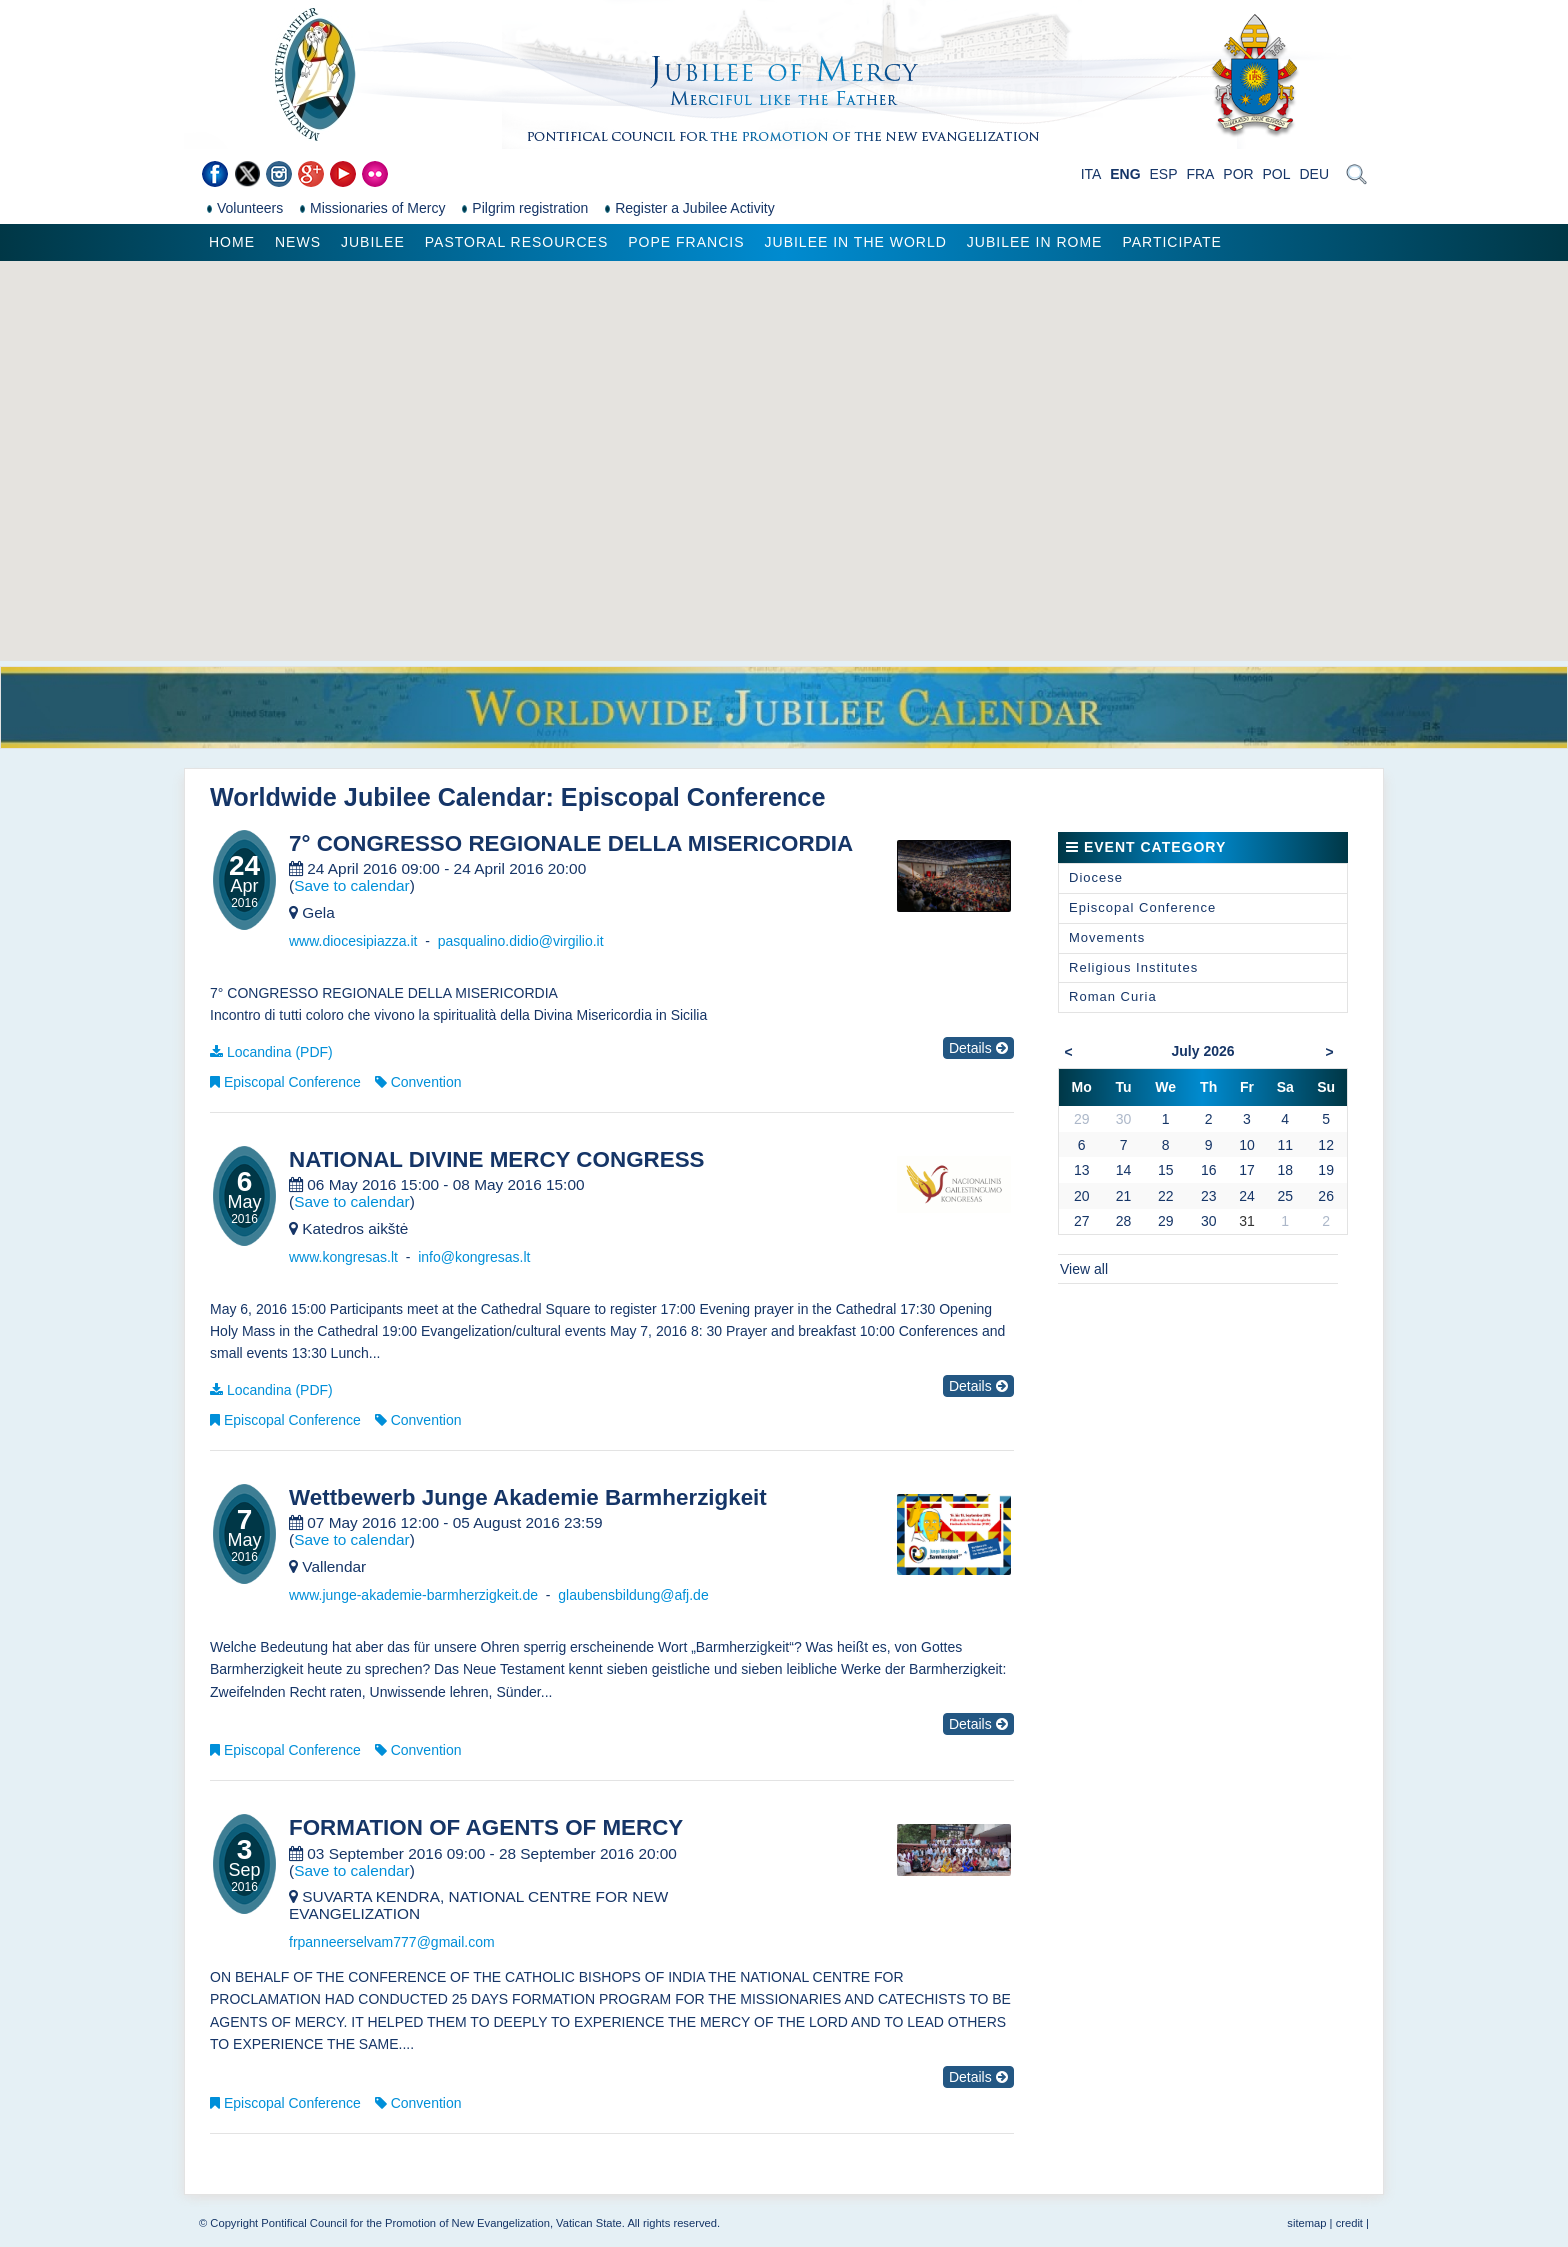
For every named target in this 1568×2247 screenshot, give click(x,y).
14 (1124, 1170)
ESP (1164, 174)
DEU (1314, 174)
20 (1082, 1196)
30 (1209, 1221)
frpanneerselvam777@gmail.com (392, 1942)
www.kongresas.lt (343, 1257)
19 (1326, 1170)
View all (1084, 1269)
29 (1166, 1221)
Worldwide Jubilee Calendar (377, 797)
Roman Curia (1113, 996)
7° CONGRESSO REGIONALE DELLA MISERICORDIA (571, 844)
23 (1209, 1196)
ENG (1125, 174)
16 (1209, 1170)
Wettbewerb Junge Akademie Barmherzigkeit (528, 1498)
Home (232, 242)
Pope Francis (686, 242)
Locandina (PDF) (280, 1052)
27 (1082, 1221)
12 (1326, 1145)
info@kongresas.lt (474, 1257)
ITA (1091, 174)
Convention (426, 1082)
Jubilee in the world (856, 242)
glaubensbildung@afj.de (633, 1595)
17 (1247, 1170)
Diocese (1096, 877)
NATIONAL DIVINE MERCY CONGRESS (497, 1160)
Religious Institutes (1133, 967)
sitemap (1306, 2223)
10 (1247, 1145)
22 (1166, 1196)
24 (1247, 1196)
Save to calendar (352, 885)
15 (1166, 1170)
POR (1238, 174)
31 (1247, 1221)
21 (1124, 1196)
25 (1285, 1196)
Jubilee (373, 242)
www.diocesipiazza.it (353, 941)
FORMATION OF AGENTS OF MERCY (486, 1828)
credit (1349, 2223)
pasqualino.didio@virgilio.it (521, 941)
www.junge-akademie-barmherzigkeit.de (413, 1595)
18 (1285, 1170)
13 (1082, 1170)
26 (1326, 1196)
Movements (1107, 937)
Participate (1171, 242)
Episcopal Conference (292, 1082)
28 (1124, 1221)
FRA (1200, 174)
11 (1285, 1145)
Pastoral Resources (516, 242)
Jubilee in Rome (1035, 242)
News (298, 242)
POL (1277, 174)
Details (978, 1048)
